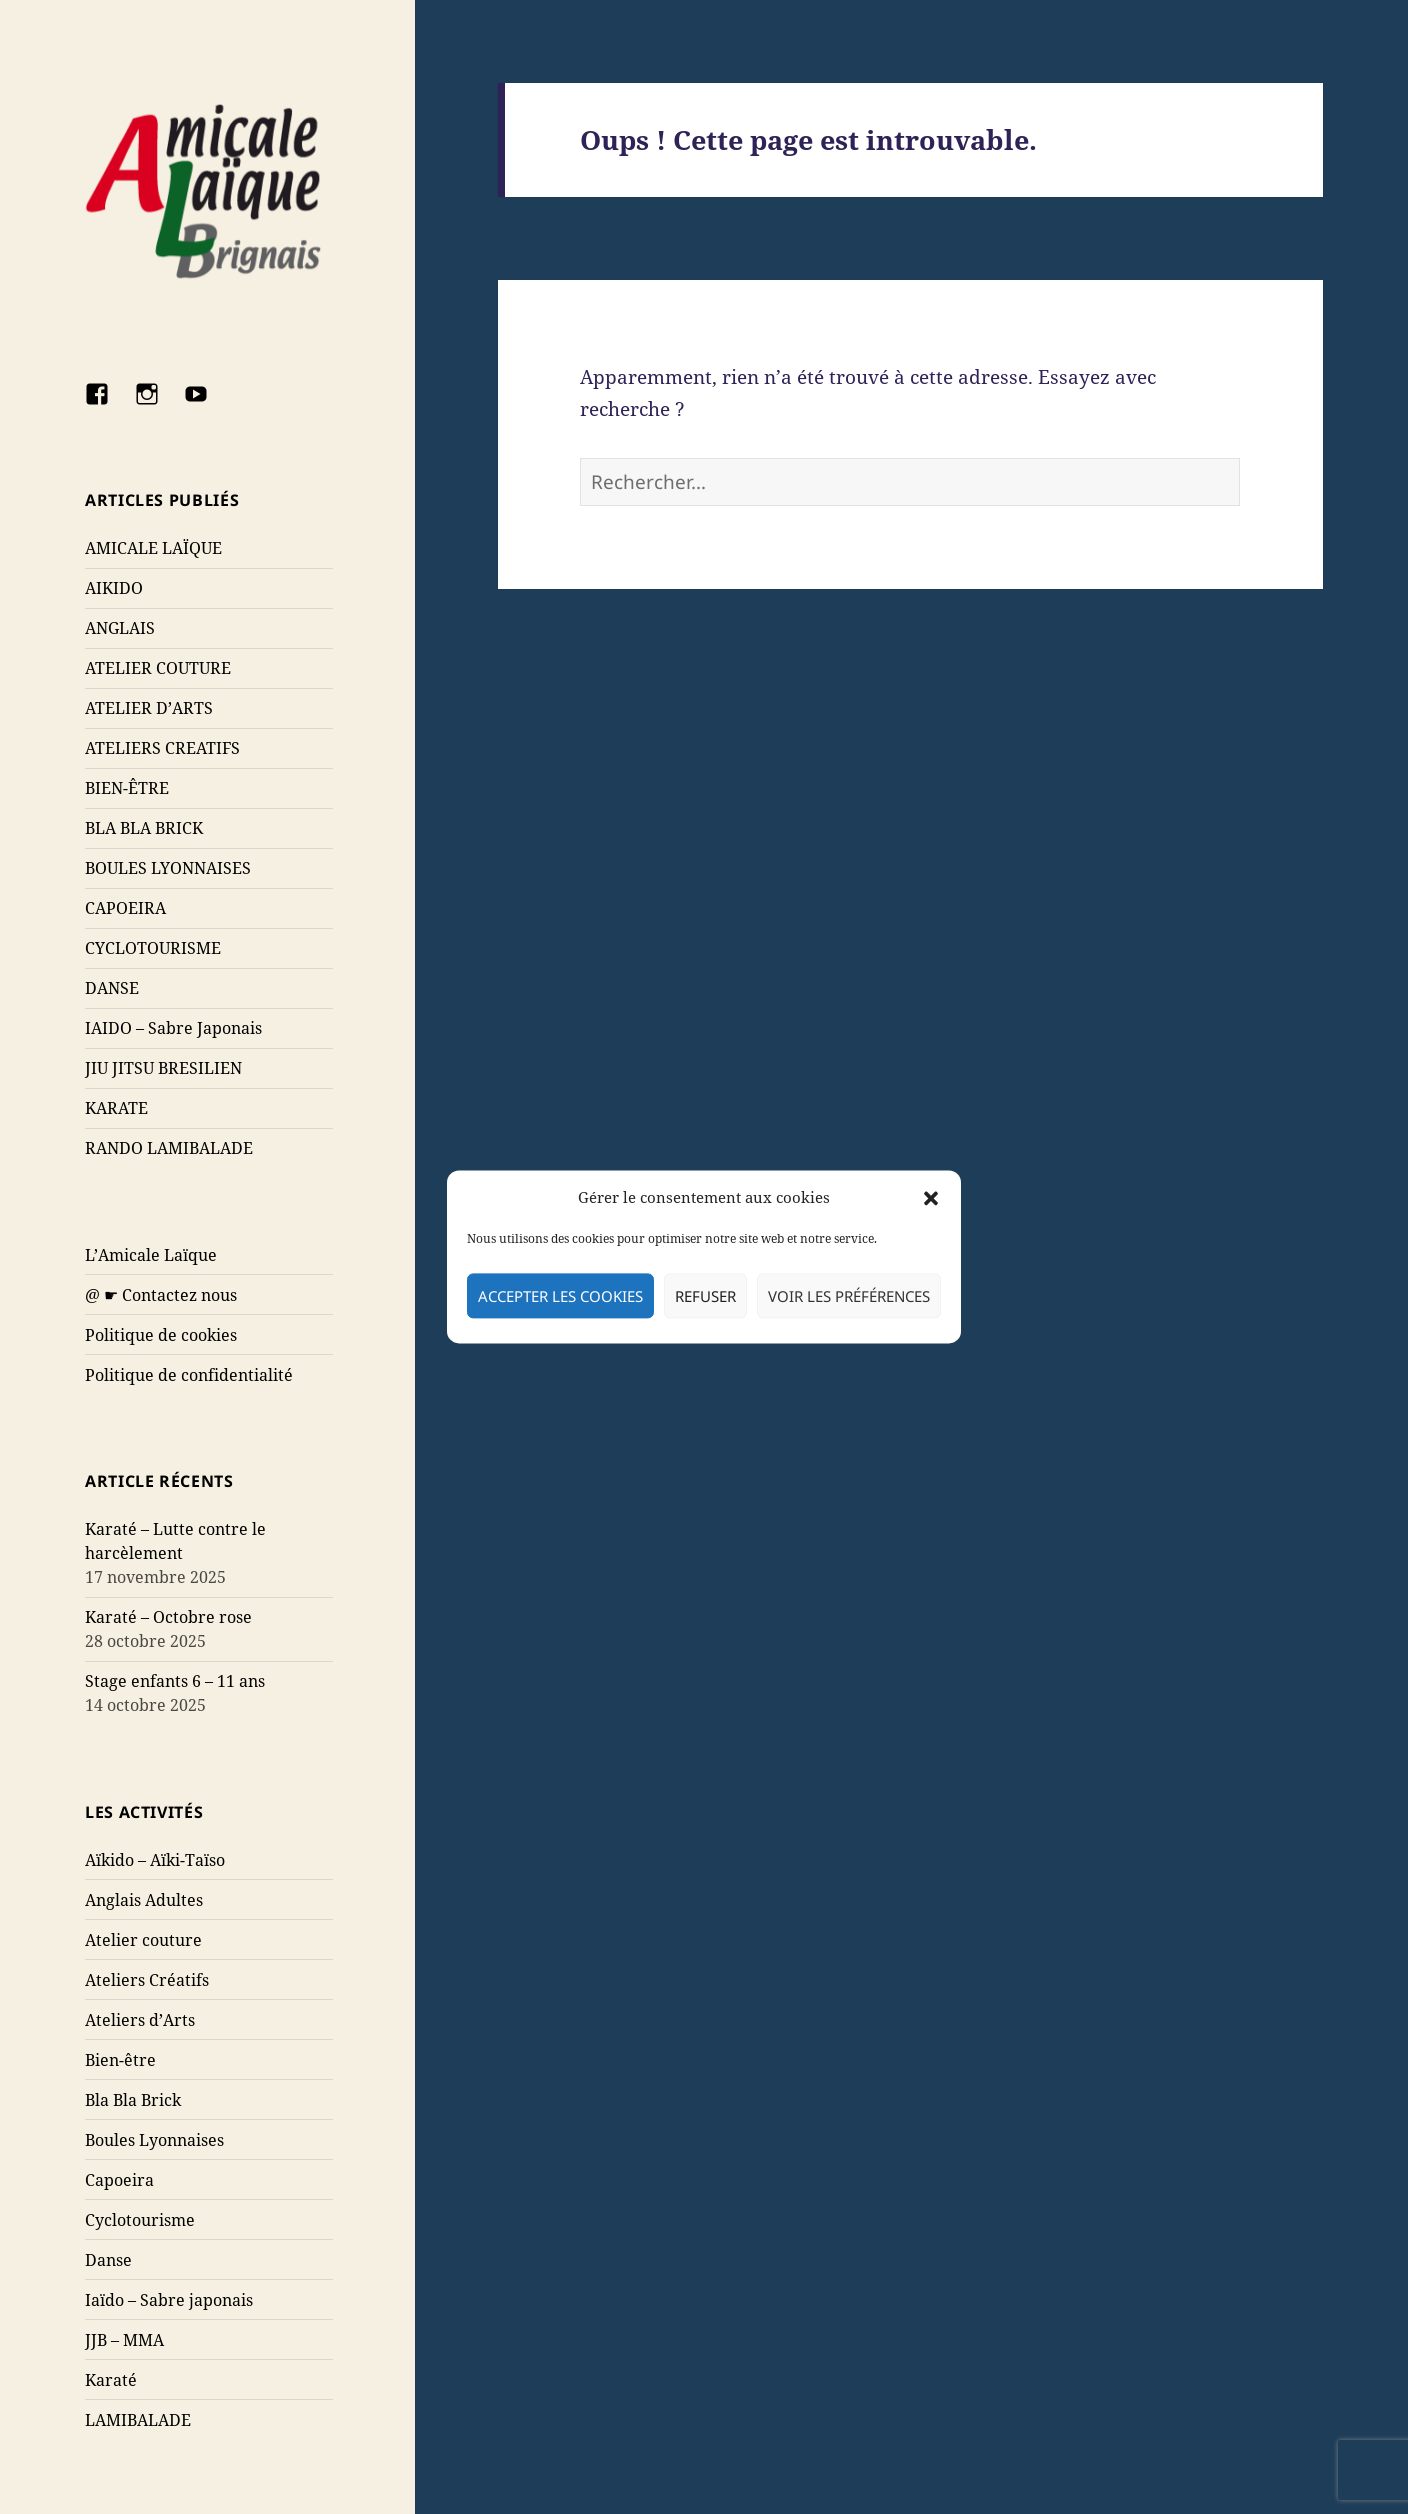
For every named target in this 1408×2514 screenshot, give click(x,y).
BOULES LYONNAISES (168, 868)
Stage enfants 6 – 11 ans (175, 1681)
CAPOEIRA (125, 908)
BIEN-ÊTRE (127, 788)
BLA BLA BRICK (144, 828)
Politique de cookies (161, 1335)
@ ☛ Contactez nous (161, 1295)
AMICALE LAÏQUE (153, 548)
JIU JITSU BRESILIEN (163, 1068)
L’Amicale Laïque (151, 1255)
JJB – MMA (124, 2340)
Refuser (705, 1296)
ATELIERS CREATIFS (162, 748)
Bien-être (120, 2060)
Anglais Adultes (144, 1900)
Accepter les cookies (560, 1296)
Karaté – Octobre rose (168, 1617)
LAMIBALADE (138, 2420)
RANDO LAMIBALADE (169, 1148)
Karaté (111, 2380)
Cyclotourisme (140, 2220)
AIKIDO (114, 588)
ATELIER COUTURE (158, 668)
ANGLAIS (120, 628)
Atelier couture (143, 1940)
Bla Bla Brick (133, 2100)
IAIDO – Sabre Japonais (173, 1028)
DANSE (112, 988)
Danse (108, 2260)
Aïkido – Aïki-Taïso (155, 1860)
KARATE (116, 1108)
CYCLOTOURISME (153, 948)
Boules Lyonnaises (154, 2140)
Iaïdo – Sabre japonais (169, 2300)
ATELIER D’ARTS (149, 708)
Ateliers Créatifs (147, 1980)
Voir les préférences (849, 1296)
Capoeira (119, 2180)
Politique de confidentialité (189, 1375)
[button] (931, 1198)
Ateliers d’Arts (140, 2020)
